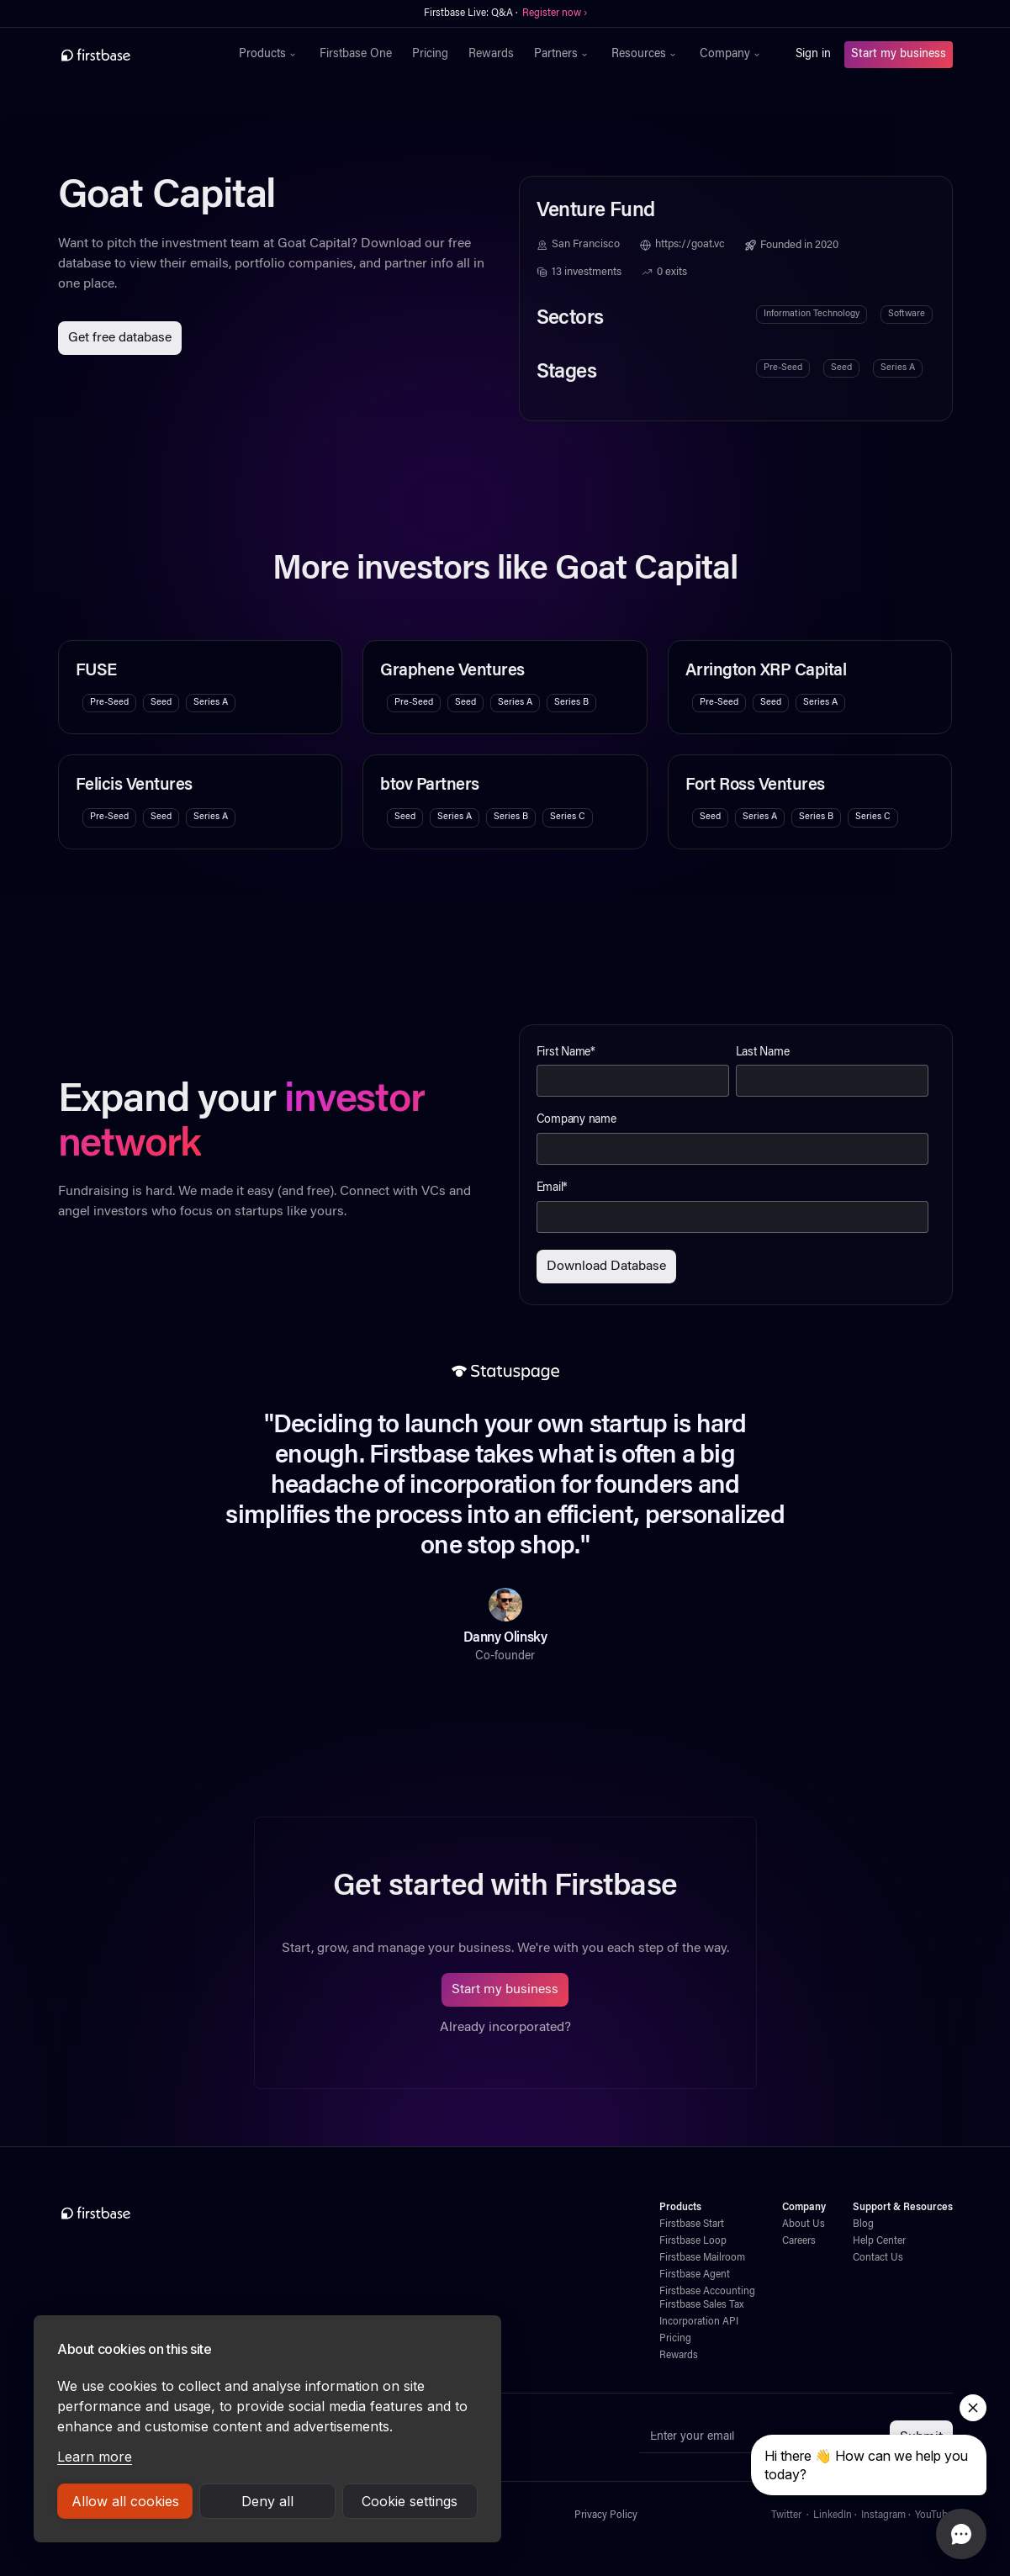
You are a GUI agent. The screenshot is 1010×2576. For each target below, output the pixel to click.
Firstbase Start (691, 2224)
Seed (841, 368)
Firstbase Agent (694, 2275)
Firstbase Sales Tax (701, 2305)
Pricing (430, 55)
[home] (132, 54)
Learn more (94, 2456)
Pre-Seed (783, 368)
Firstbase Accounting (707, 2292)
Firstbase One (356, 55)
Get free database (120, 338)
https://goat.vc (690, 245)
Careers (799, 2241)
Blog (863, 2224)
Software (906, 314)
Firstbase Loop (693, 2241)
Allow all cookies (125, 2501)
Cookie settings (409, 2501)
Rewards (491, 55)
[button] (269, 54)
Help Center (879, 2241)
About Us (803, 2224)
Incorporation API (698, 2322)
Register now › (554, 13)
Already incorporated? (505, 2027)
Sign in (813, 55)
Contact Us (878, 2258)
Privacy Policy (605, 2515)
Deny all (267, 2501)
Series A (897, 368)
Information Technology (811, 314)
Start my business (898, 55)
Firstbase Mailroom (702, 2258)
